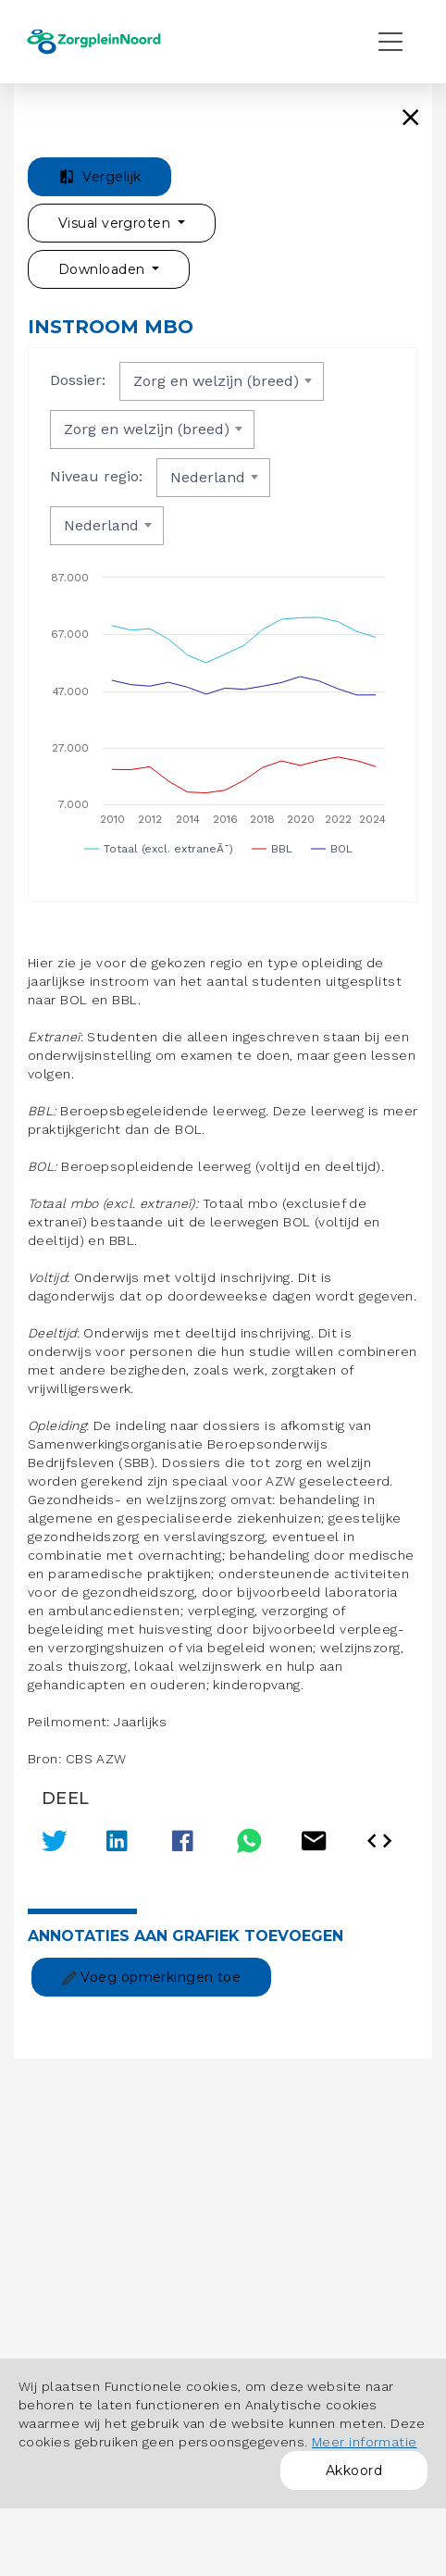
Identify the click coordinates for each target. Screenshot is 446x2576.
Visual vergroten (116, 223)
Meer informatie (364, 2441)
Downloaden (103, 269)
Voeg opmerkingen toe (151, 1977)
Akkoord (354, 2470)
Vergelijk (99, 176)
